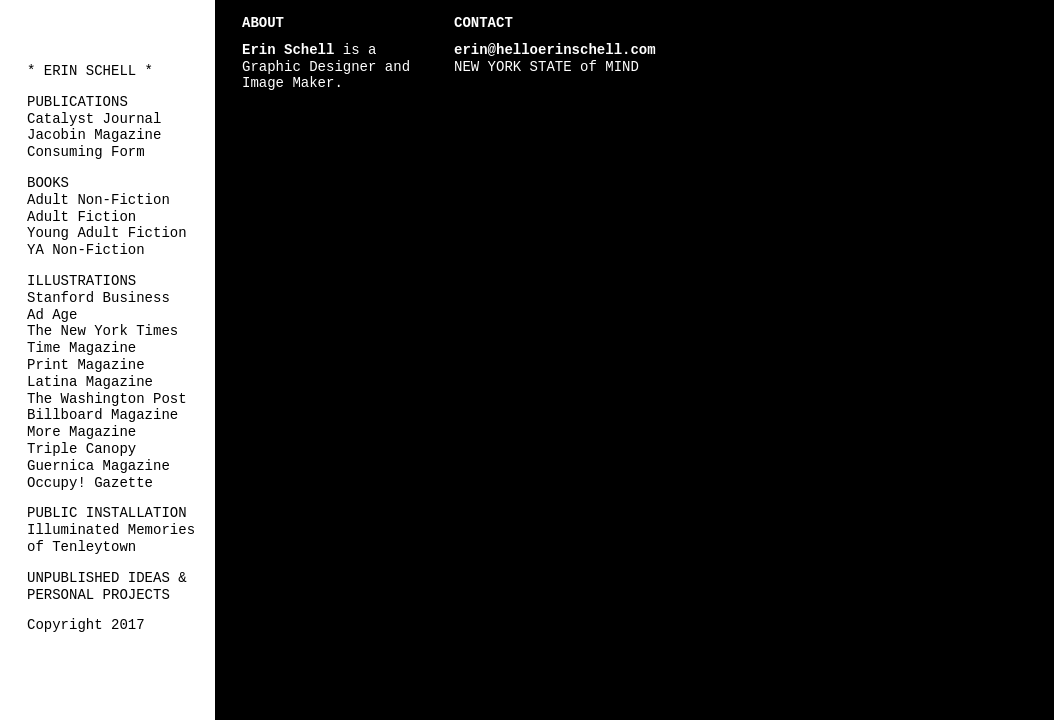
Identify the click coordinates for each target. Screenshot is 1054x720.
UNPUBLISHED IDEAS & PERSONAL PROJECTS (107, 586)
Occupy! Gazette (90, 483)
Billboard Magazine (102, 415)
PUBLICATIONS (77, 102)
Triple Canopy (81, 449)
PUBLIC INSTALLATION (107, 513)
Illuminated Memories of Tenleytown (111, 538)
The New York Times (102, 331)
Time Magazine (81, 348)
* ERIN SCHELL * (90, 71)
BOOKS (48, 183)
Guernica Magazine (98, 466)
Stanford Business (98, 298)
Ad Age (52, 315)
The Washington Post (107, 399)
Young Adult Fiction (107, 233)
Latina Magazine (90, 382)
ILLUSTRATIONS (81, 281)
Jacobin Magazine (94, 135)
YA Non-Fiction (86, 250)
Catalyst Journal (94, 119)
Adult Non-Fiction (98, 200)
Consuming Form (86, 152)
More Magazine (81, 432)
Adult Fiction (81, 217)
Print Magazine (86, 365)
